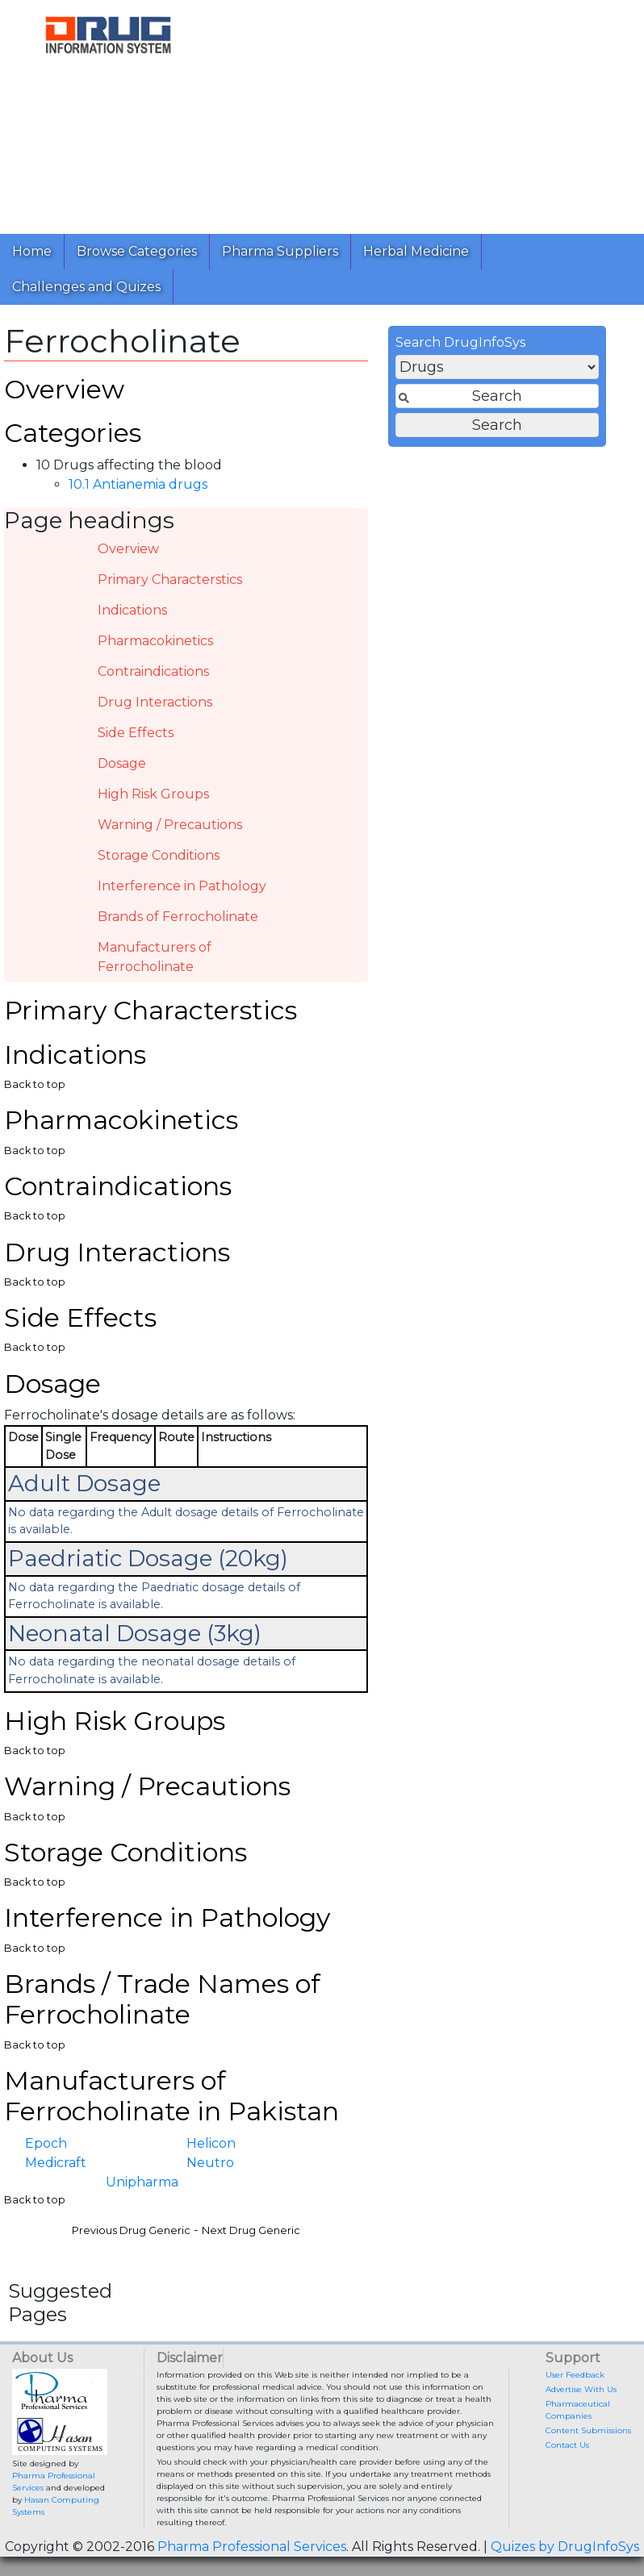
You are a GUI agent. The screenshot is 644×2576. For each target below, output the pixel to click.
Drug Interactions (155, 702)
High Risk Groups (153, 794)
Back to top (34, 1084)
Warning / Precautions (170, 824)
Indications (132, 610)
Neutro (210, 2162)
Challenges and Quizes (86, 286)
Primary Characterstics (170, 579)
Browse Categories (137, 251)
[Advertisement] (424, 113)
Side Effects (136, 732)
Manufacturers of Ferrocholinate (154, 957)
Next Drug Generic (251, 2230)
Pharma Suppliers (280, 251)
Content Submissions (588, 2430)
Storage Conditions (159, 855)
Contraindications (153, 671)
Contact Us (567, 2445)
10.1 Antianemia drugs (138, 484)
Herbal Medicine (416, 251)
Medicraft (55, 2162)
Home (32, 251)
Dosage (122, 763)
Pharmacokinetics (155, 640)
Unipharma (142, 2182)
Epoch (46, 2143)
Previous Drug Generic (131, 2230)
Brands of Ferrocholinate (178, 916)
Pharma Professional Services (251, 2546)
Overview (128, 548)
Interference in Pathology (182, 886)
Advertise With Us (581, 2389)
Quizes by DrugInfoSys (565, 2546)
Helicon (211, 2143)
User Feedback (575, 2375)
